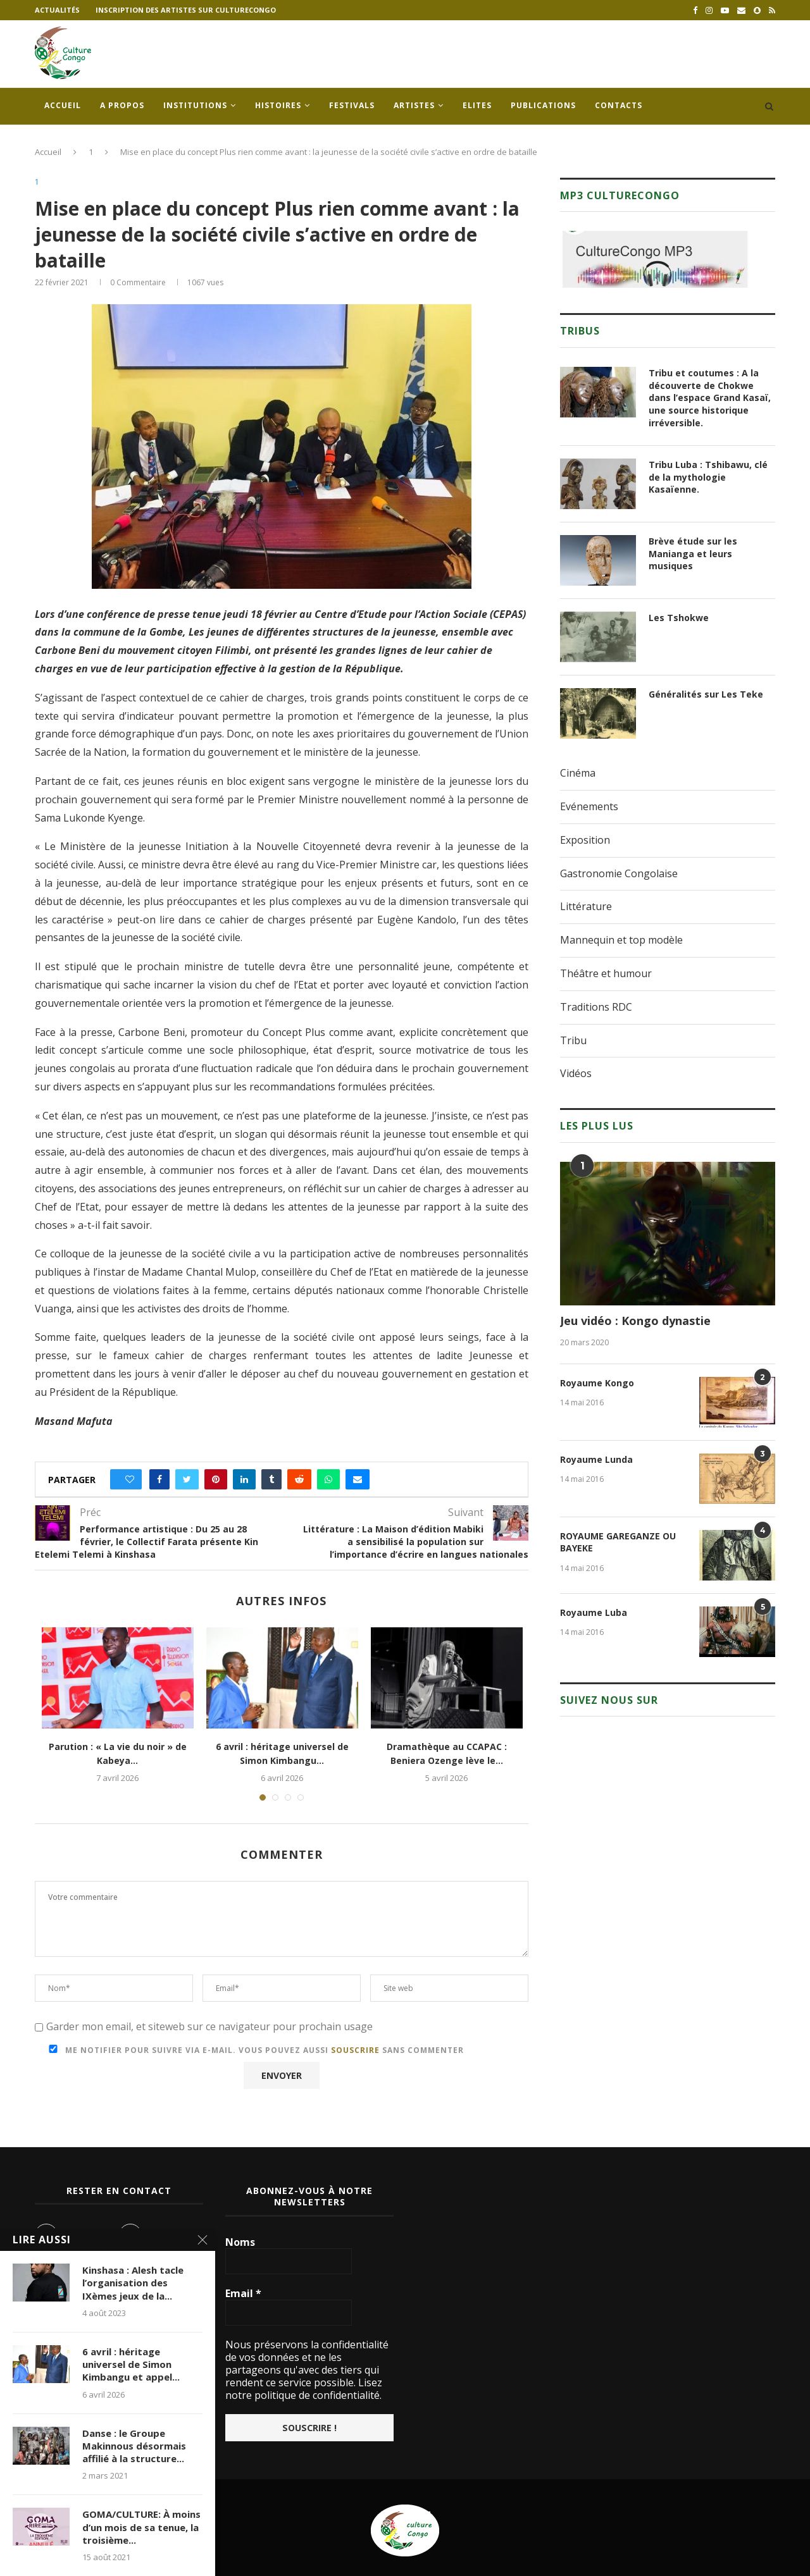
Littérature (586, 906)
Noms (240, 2242)
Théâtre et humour (606, 973)
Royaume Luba (593, 1612)
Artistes (414, 105)
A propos (122, 105)
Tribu (573, 1040)
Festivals (352, 105)
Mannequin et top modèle (621, 940)
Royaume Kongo (597, 1383)
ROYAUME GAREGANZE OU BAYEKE (618, 1542)
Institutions (195, 105)
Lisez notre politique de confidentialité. (303, 2389)
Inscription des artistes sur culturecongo (186, 10)
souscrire (355, 2050)
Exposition (585, 840)
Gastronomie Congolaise (619, 873)
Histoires (278, 105)
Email (243, 2293)
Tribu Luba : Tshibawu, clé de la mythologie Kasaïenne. (708, 477)
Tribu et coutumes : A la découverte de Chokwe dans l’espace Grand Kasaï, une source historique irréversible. (710, 397)
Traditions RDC (596, 1007)
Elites (477, 105)
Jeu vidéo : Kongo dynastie (635, 1320)
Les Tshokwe (679, 618)
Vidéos (576, 1073)
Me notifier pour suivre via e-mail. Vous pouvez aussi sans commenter (254, 2050)
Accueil (62, 105)
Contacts (618, 105)
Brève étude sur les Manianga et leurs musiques (693, 553)
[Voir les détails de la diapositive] (655, 259)
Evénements (589, 806)
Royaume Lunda (596, 1459)
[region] (655, 259)
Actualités (57, 10)
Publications (543, 105)
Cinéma (577, 773)
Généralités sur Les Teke (706, 694)
